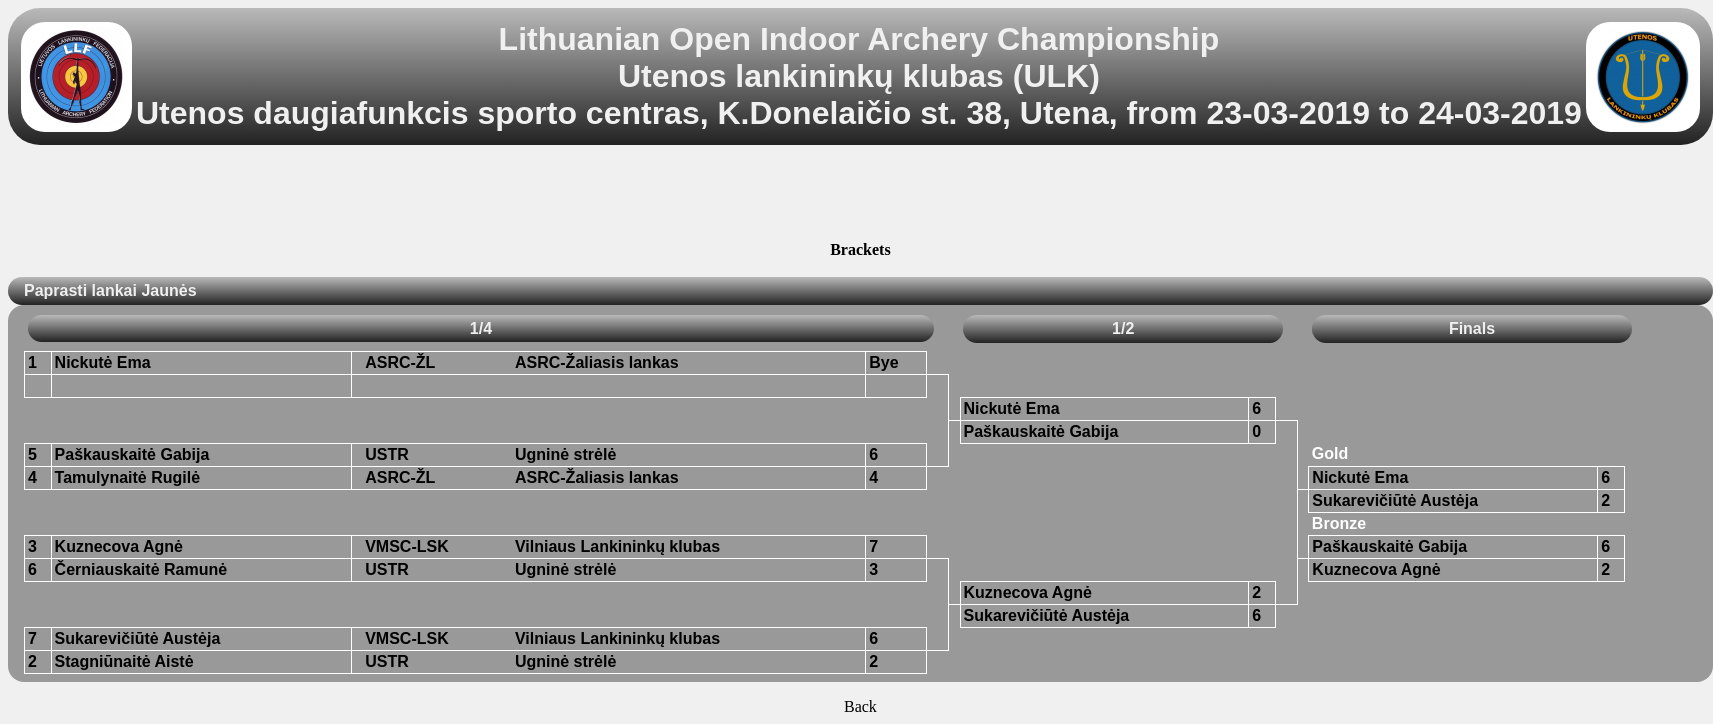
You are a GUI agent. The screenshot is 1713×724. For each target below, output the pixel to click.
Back (860, 706)
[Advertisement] (860, 196)
